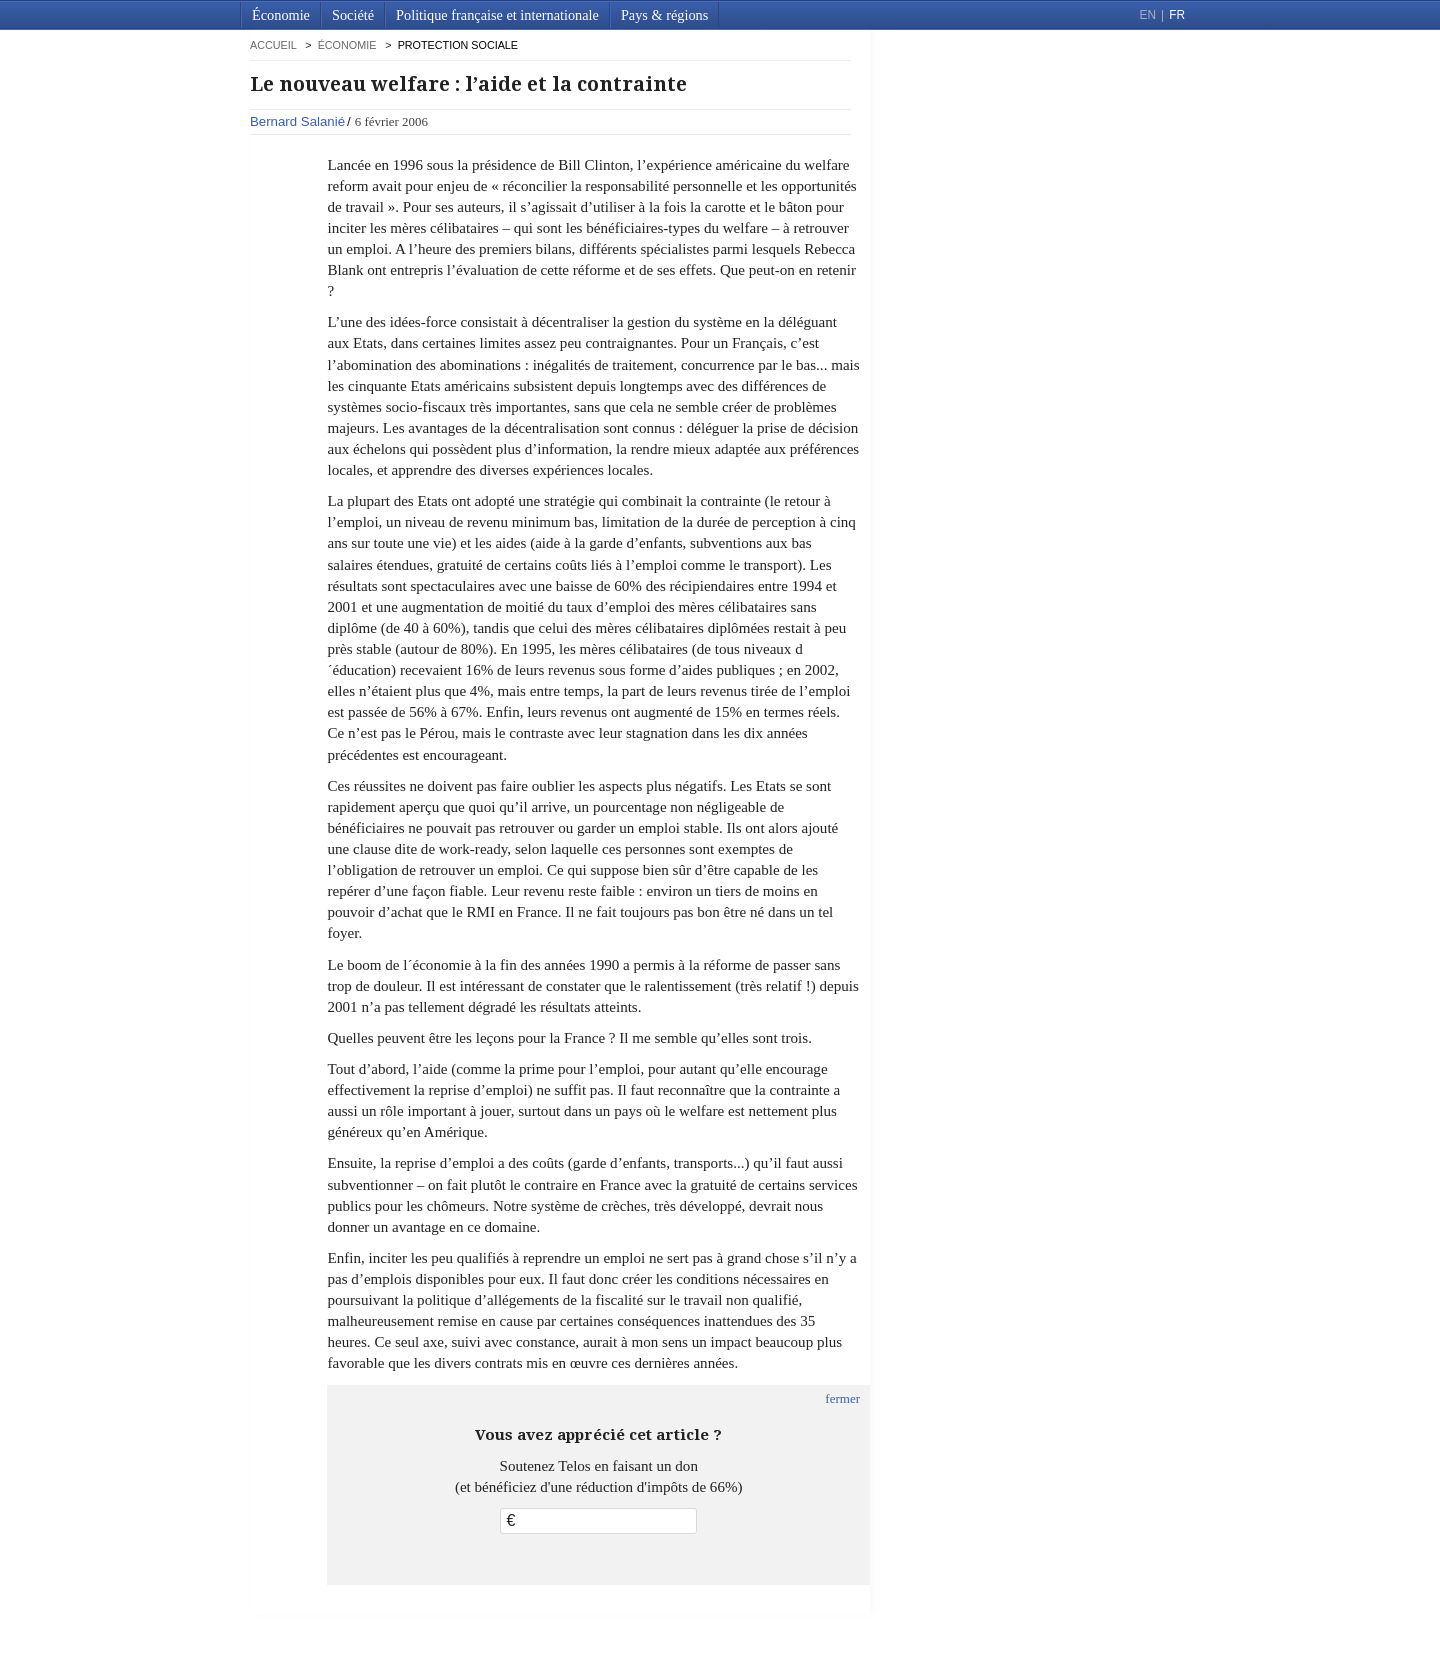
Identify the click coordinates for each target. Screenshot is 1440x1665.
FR (1177, 15)
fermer (842, 1398)
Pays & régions (664, 15)
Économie (281, 15)
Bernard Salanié (297, 121)
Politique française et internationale (497, 15)
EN (1148, 15)
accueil (273, 45)
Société (353, 15)
